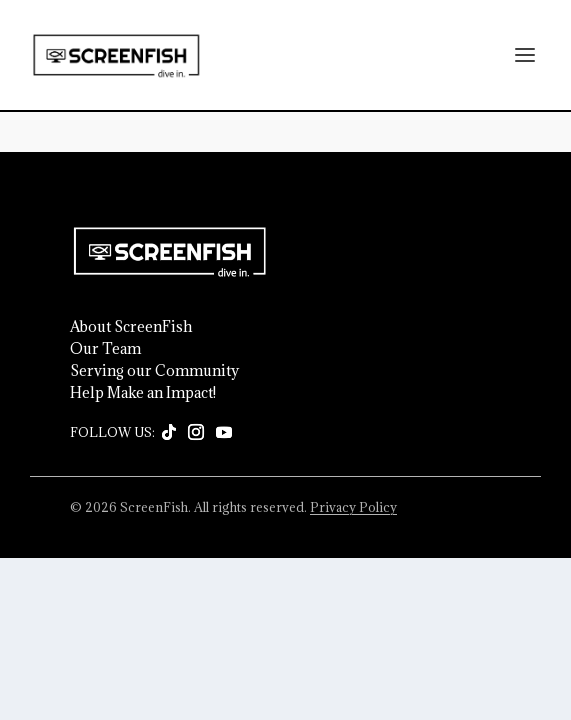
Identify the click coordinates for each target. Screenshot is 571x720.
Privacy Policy (353, 507)
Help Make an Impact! (143, 393)
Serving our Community (154, 371)
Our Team (105, 349)
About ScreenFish (131, 327)
